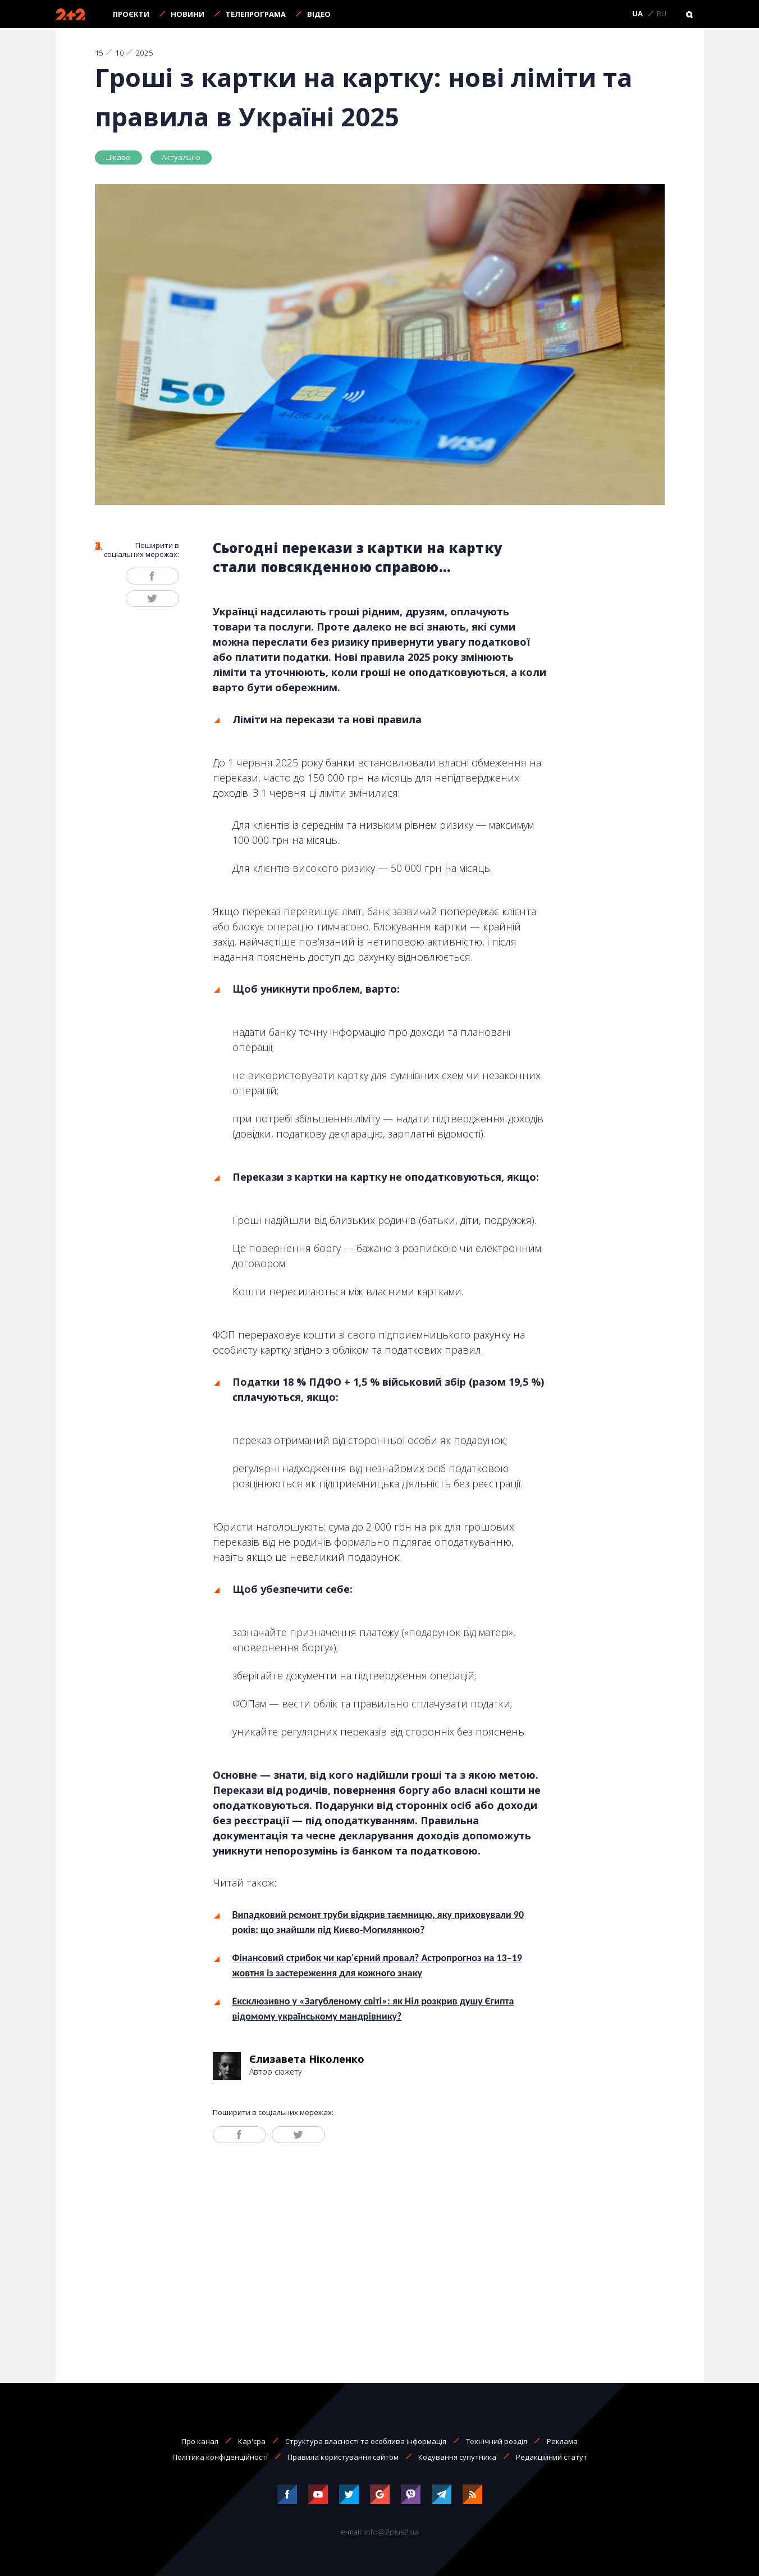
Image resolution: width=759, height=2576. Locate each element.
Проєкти (131, 14)
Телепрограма (256, 14)
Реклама (562, 2441)
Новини (187, 14)
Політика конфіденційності (220, 2457)
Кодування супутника (457, 2457)
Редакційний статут (551, 2457)
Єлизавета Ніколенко (306, 2059)
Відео (319, 14)
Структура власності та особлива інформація (365, 2441)
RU (661, 14)
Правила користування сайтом (343, 2457)
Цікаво (118, 157)
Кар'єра (252, 2441)
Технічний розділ (496, 2441)
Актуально (181, 157)
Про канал (199, 2441)
